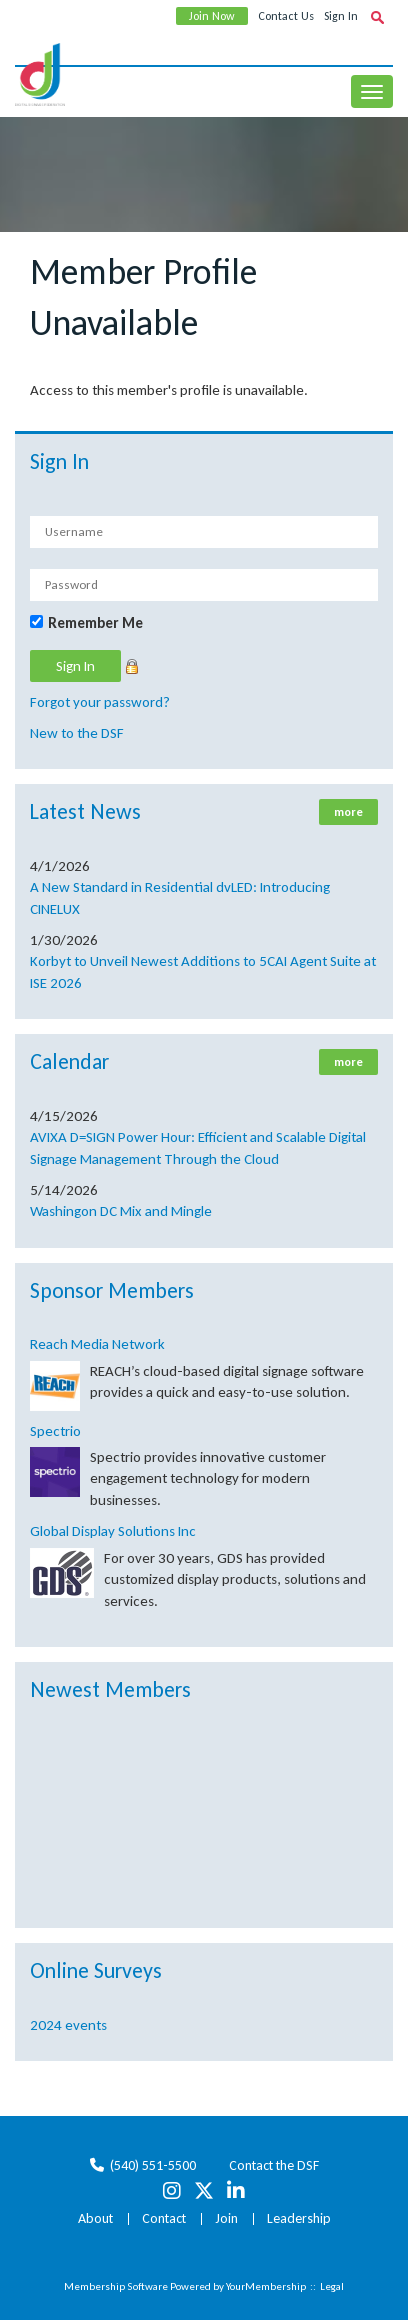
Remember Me (95, 623)
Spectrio (55, 1431)
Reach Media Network (97, 1344)
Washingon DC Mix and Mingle (121, 1211)
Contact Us (286, 16)
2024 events (68, 2025)
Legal (332, 2286)
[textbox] (377, 17)
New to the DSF (77, 733)
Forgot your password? (100, 702)
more (348, 812)
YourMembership (266, 2286)
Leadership (299, 2218)
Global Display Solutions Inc (113, 1531)
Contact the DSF (274, 2165)
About (95, 2218)
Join (226, 2218)
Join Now (212, 16)
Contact (164, 2218)
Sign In (341, 16)
